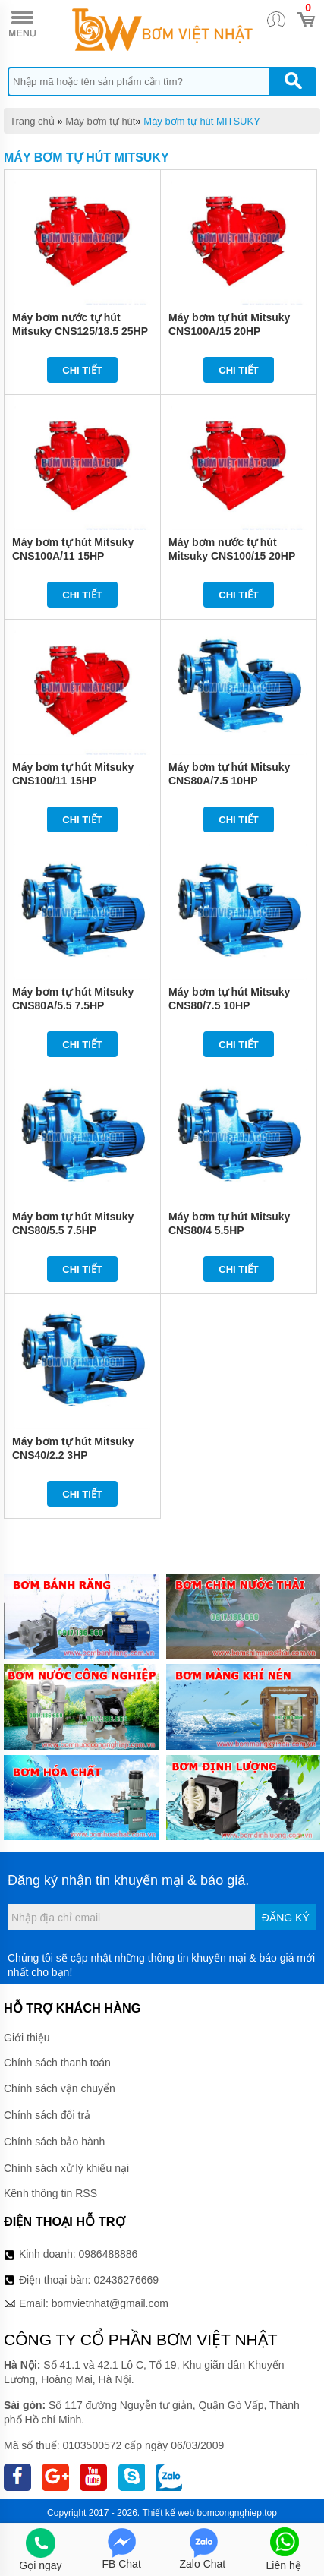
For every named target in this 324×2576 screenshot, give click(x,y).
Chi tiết (82, 370)
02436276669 (126, 2280)
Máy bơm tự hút (100, 121)
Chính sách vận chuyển (59, 2088)
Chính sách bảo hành (54, 2142)
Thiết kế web (168, 2513)
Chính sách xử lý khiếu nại (66, 2168)
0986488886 (108, 2254)
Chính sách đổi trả (47, 2115)
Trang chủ (32, 121)
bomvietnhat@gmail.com (110, 2303)
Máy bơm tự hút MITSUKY (201, 121)
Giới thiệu (27, 2037)
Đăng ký (286, 1917)
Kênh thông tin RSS (50, 2193)
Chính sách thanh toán (57, 2063)
